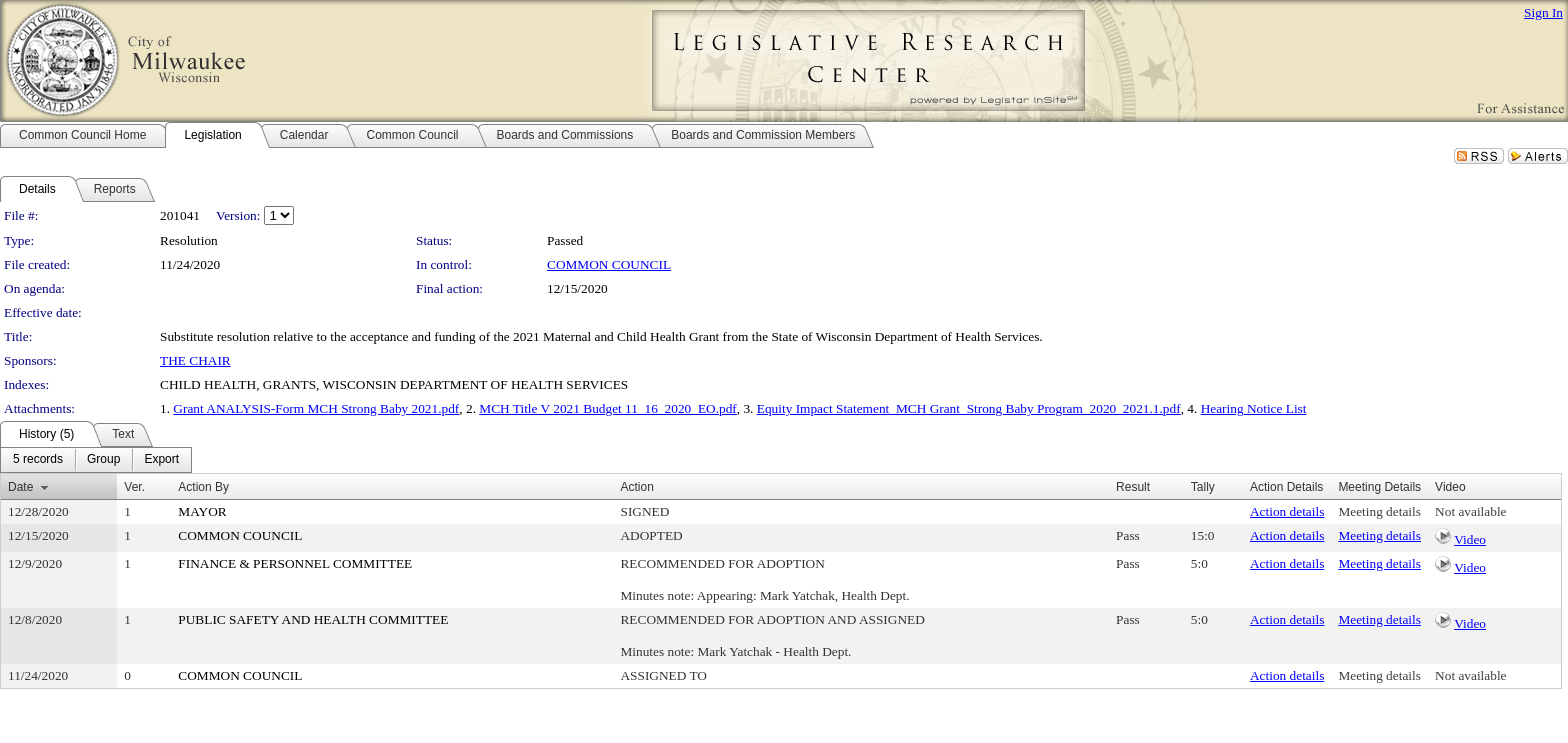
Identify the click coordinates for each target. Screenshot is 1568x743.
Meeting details (1379, 511)
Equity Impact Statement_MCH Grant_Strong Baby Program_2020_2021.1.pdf (969, 408)
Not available (1470, 511)
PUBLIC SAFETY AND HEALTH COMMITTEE (313, 619)
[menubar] (96, 460)
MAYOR (202, 511)
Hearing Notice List (1254, 408)
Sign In (1543, 12)
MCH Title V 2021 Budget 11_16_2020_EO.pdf (607, 408)
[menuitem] (38, 460)
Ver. (134, 487)
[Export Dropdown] (161, 460)
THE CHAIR (195, 360)
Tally (1203, 487)
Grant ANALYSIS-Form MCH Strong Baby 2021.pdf (316, 408)
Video (1470, 539)
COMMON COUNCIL (609, 264)
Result (1133, 487)
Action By (203, 487)
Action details (1287, 511)
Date (20, 487)
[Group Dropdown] (103, 460)
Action (636, 487)
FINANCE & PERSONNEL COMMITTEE (295, 563)
